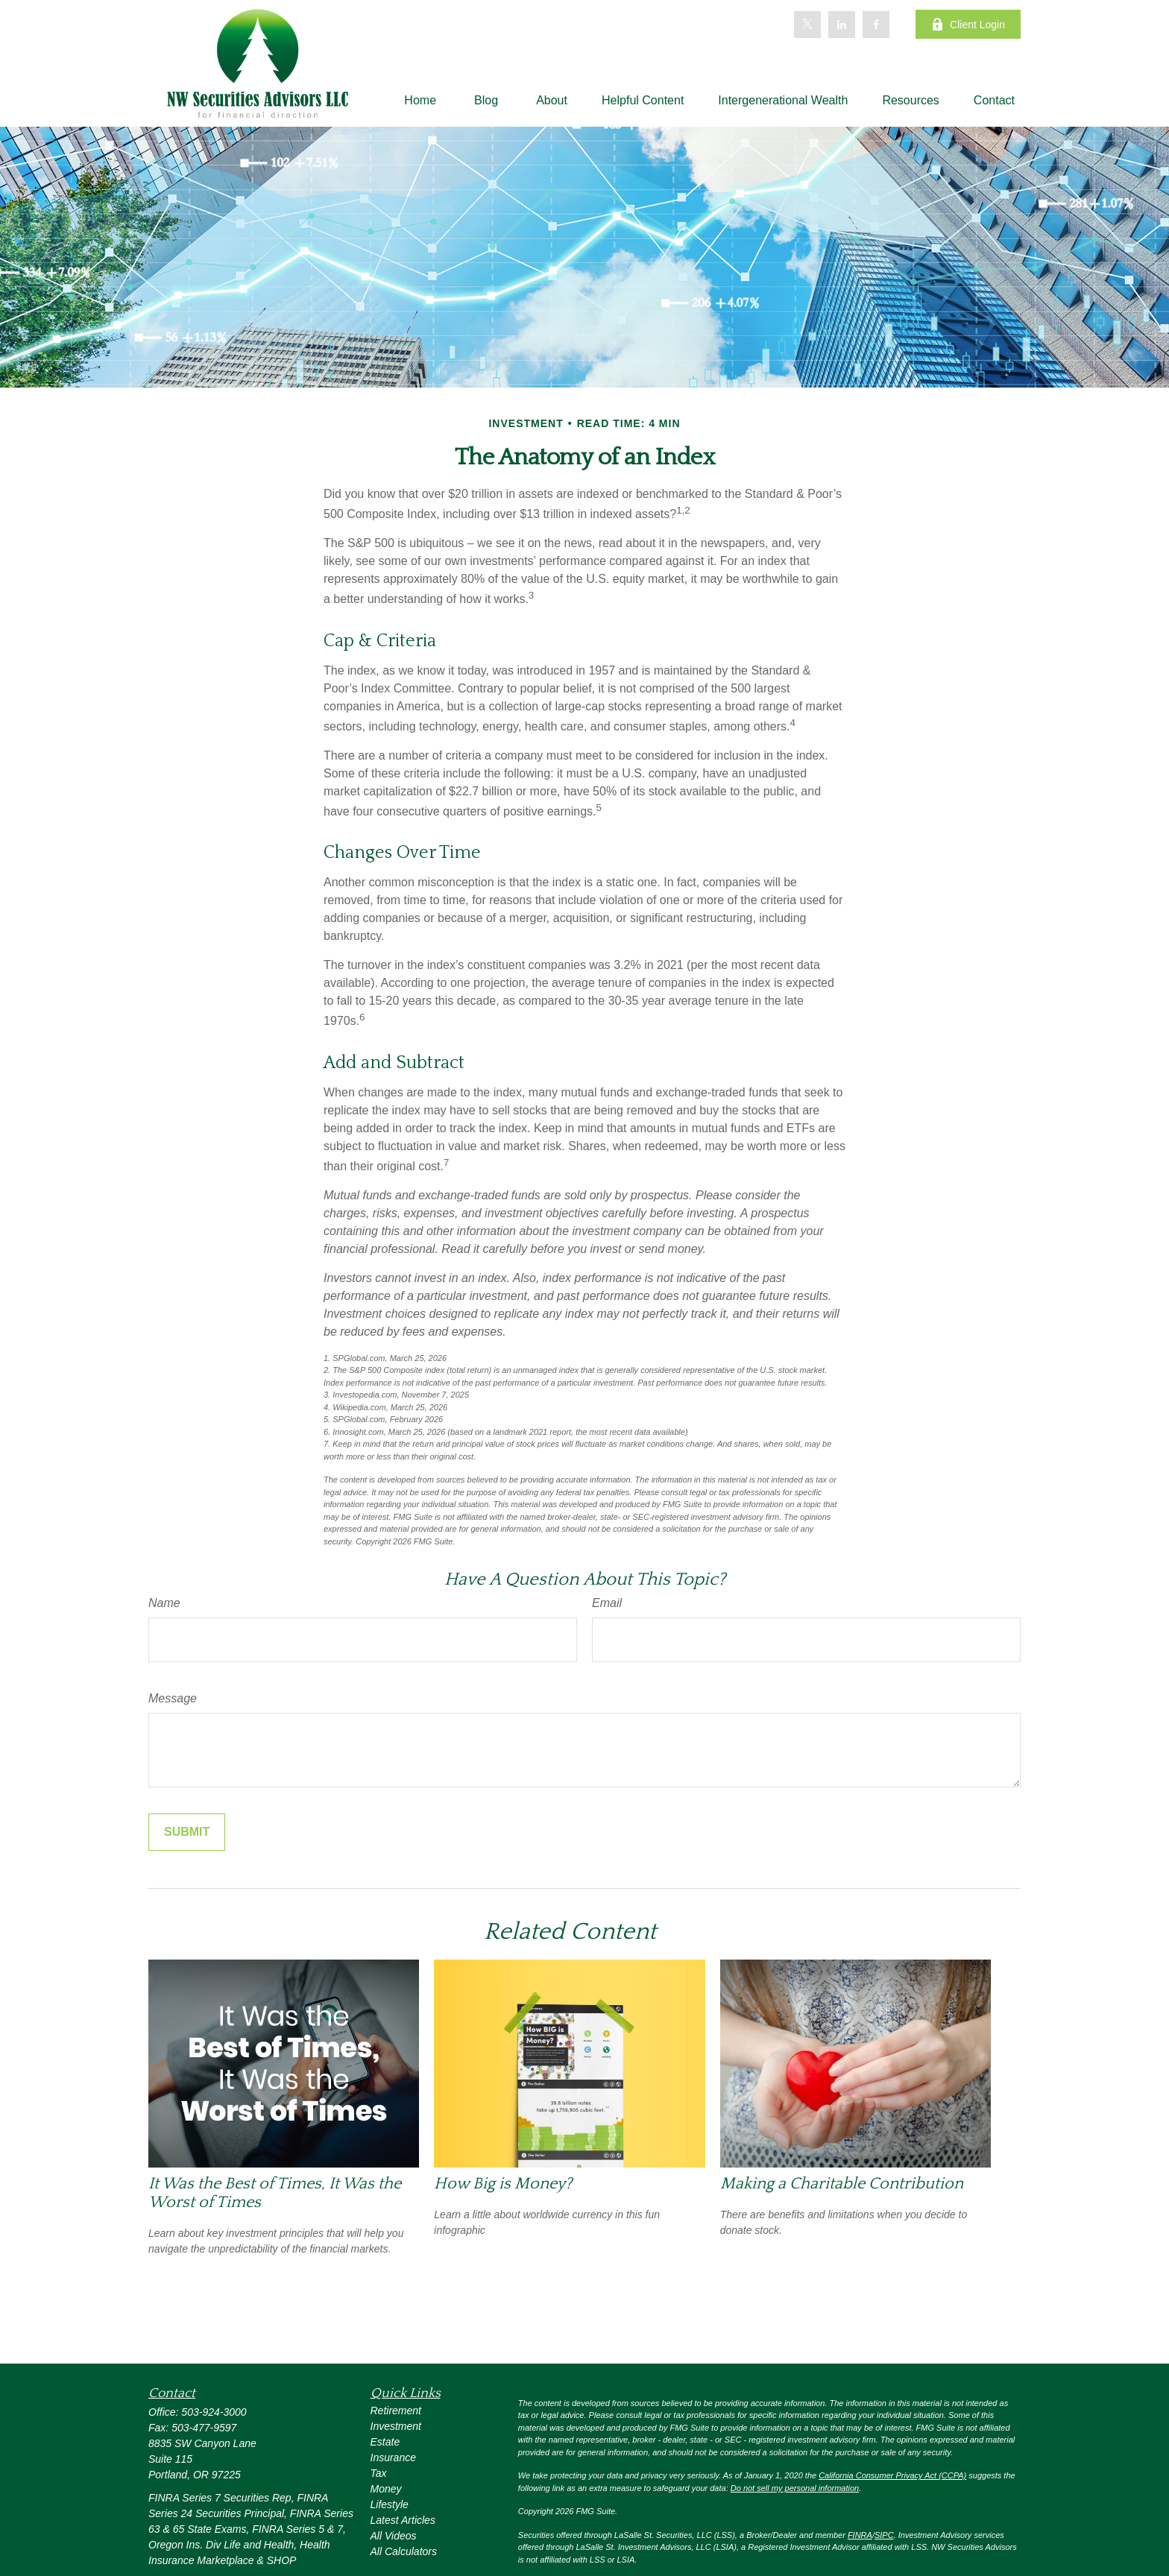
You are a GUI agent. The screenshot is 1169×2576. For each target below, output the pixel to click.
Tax (379, 2473)
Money (386, 2489)
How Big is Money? (503, 2183)
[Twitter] (807, 24)
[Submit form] (186, 1832)
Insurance (393, 2457)
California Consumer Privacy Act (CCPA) (892, 2475)
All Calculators (404, 2551)
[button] (420, 100)
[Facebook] (876, 24)
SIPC (884, 2535)
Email (607, 1603)
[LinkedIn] (841, 24)
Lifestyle (390, 2504)
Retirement (396, 2410)
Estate (385, 2442)
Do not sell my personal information (795, 2488)
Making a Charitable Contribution (841, 2183)
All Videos (394, 2536)
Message (172, 1698)
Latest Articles (403, 2520)
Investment (396, 2426)
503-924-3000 (213, 2412)
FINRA (860, 2535)
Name (164, 1603)
